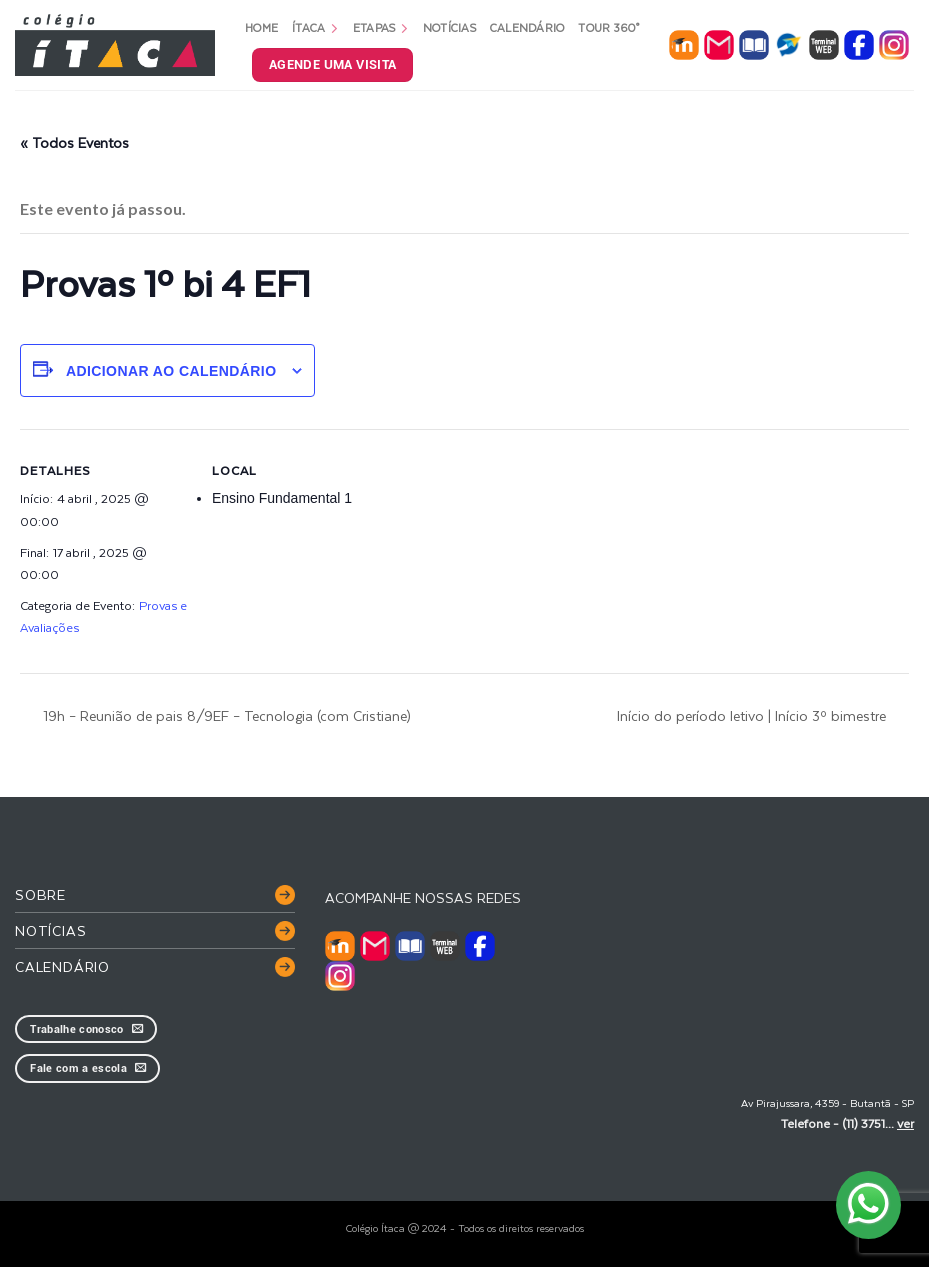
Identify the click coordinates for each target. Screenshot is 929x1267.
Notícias (449, 27)
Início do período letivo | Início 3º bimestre (753, 715)
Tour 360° (608, 27)
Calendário (527, 27)
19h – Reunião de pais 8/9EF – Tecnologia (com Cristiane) (225, 715)
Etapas (381, 27)
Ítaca (315, 27)
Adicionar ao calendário (171, 371)
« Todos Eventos (74, 142)
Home (261, 27)
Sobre (40, 894)
